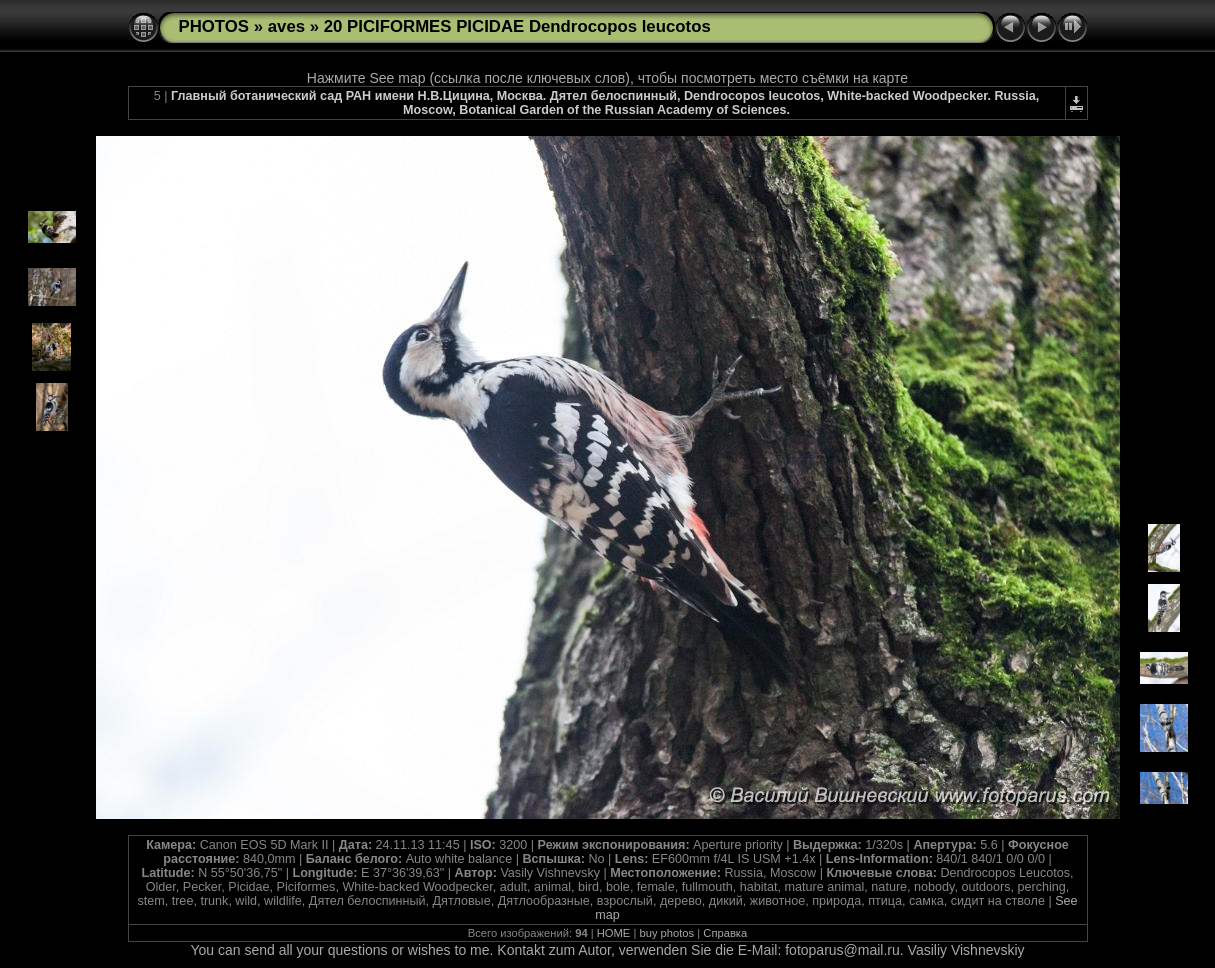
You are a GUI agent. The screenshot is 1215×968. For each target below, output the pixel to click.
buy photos (666, 933)
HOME (614, 933)
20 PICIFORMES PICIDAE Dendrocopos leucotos (517, 26)
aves (286, 26)
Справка (725, 933)
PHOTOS (214, 26)
